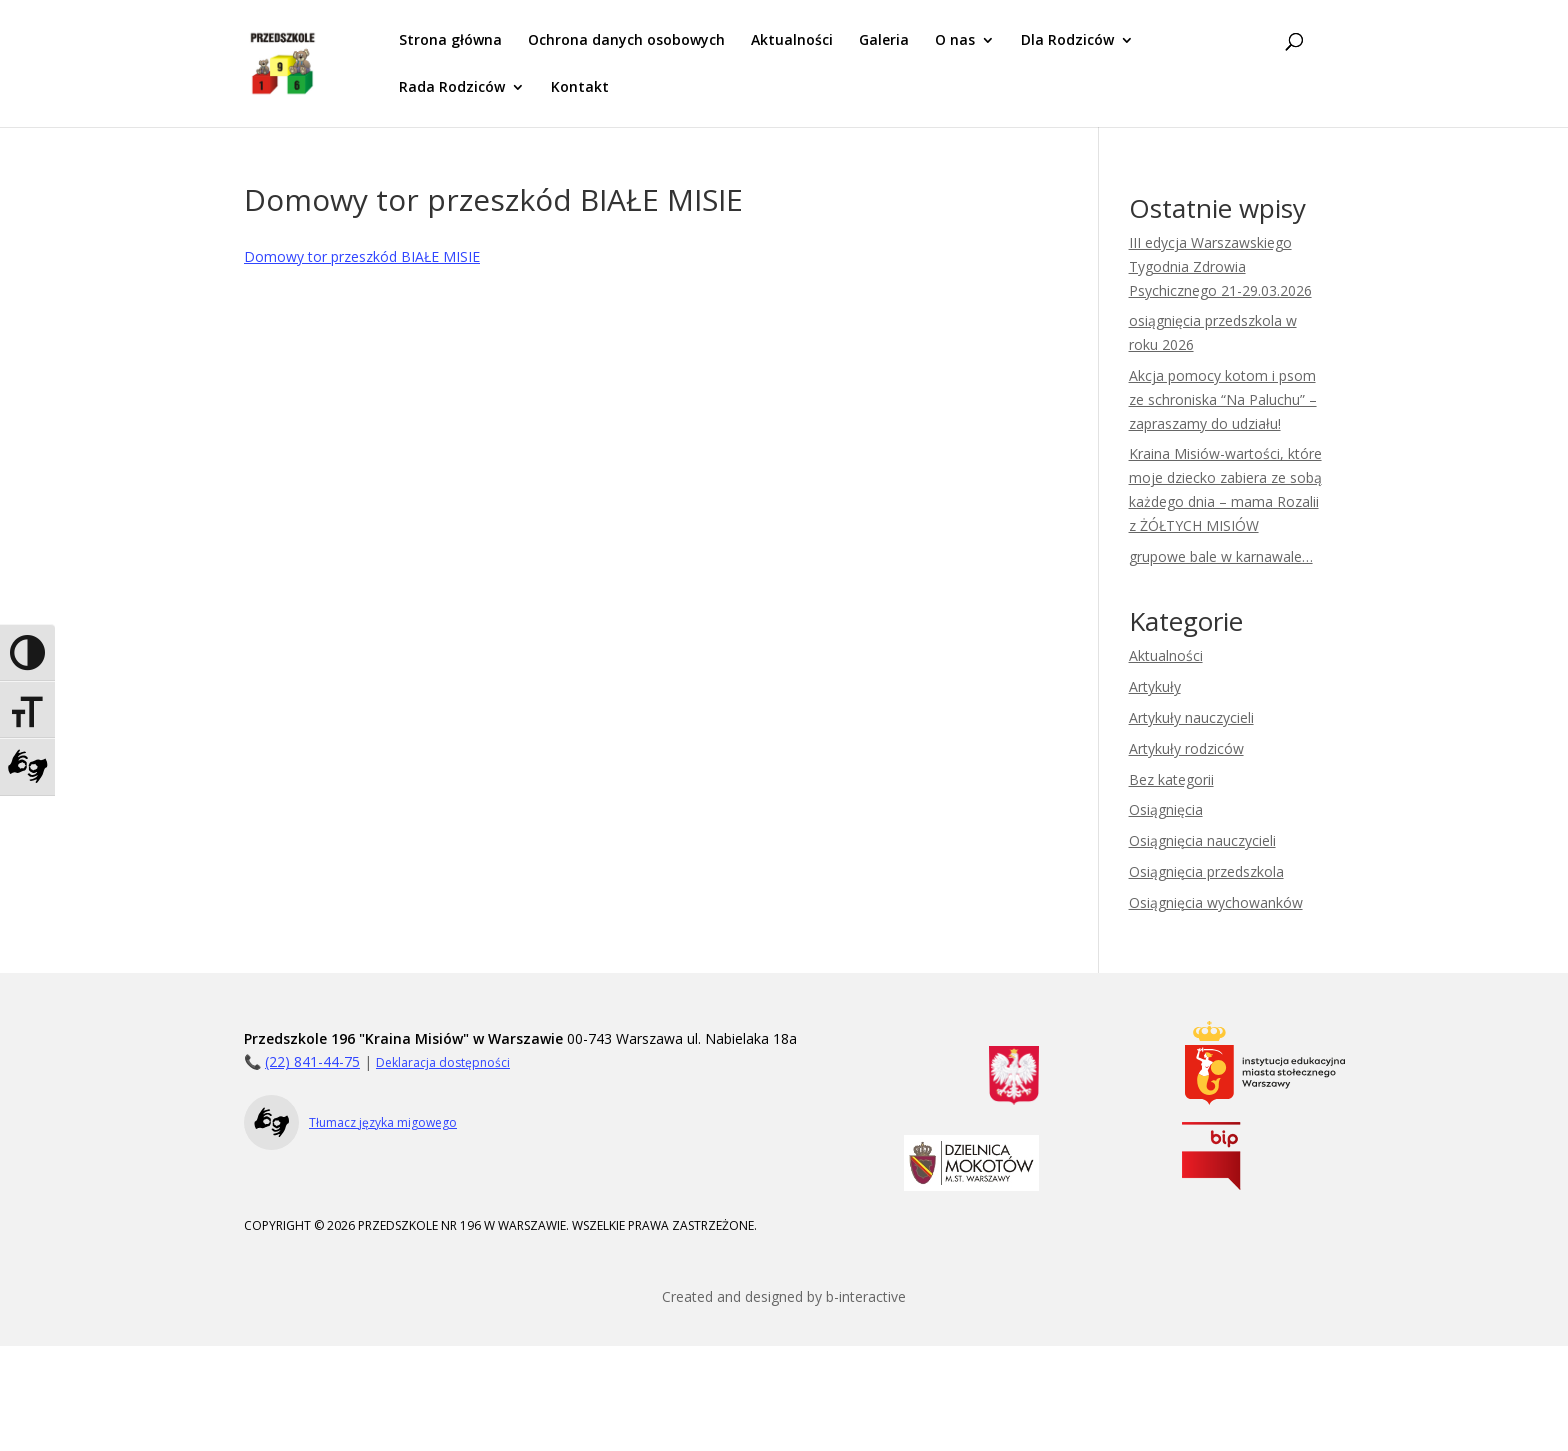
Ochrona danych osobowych (626, 41)
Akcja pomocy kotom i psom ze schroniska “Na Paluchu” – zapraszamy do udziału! (1223, 399)
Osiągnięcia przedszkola (1206, 871)
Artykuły (1155, 686)
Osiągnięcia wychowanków (1216, 902)
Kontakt (580, 88)
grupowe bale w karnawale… (1221, 556)
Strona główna (450, 41)
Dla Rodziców (1067, 41)
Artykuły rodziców (1186, 748)
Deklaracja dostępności (443, 1062)
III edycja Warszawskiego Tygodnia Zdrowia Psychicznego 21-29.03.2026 (1220, 266)
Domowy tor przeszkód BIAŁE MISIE (362, 256)
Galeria (884, 41)
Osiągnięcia (1166, 809)
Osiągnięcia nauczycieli (1202, 840)
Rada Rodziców (452, 88)
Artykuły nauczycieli (1191, 717)
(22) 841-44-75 (312, 1061)
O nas (955, 41)
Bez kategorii (1171, 779)
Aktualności (792, 41)
